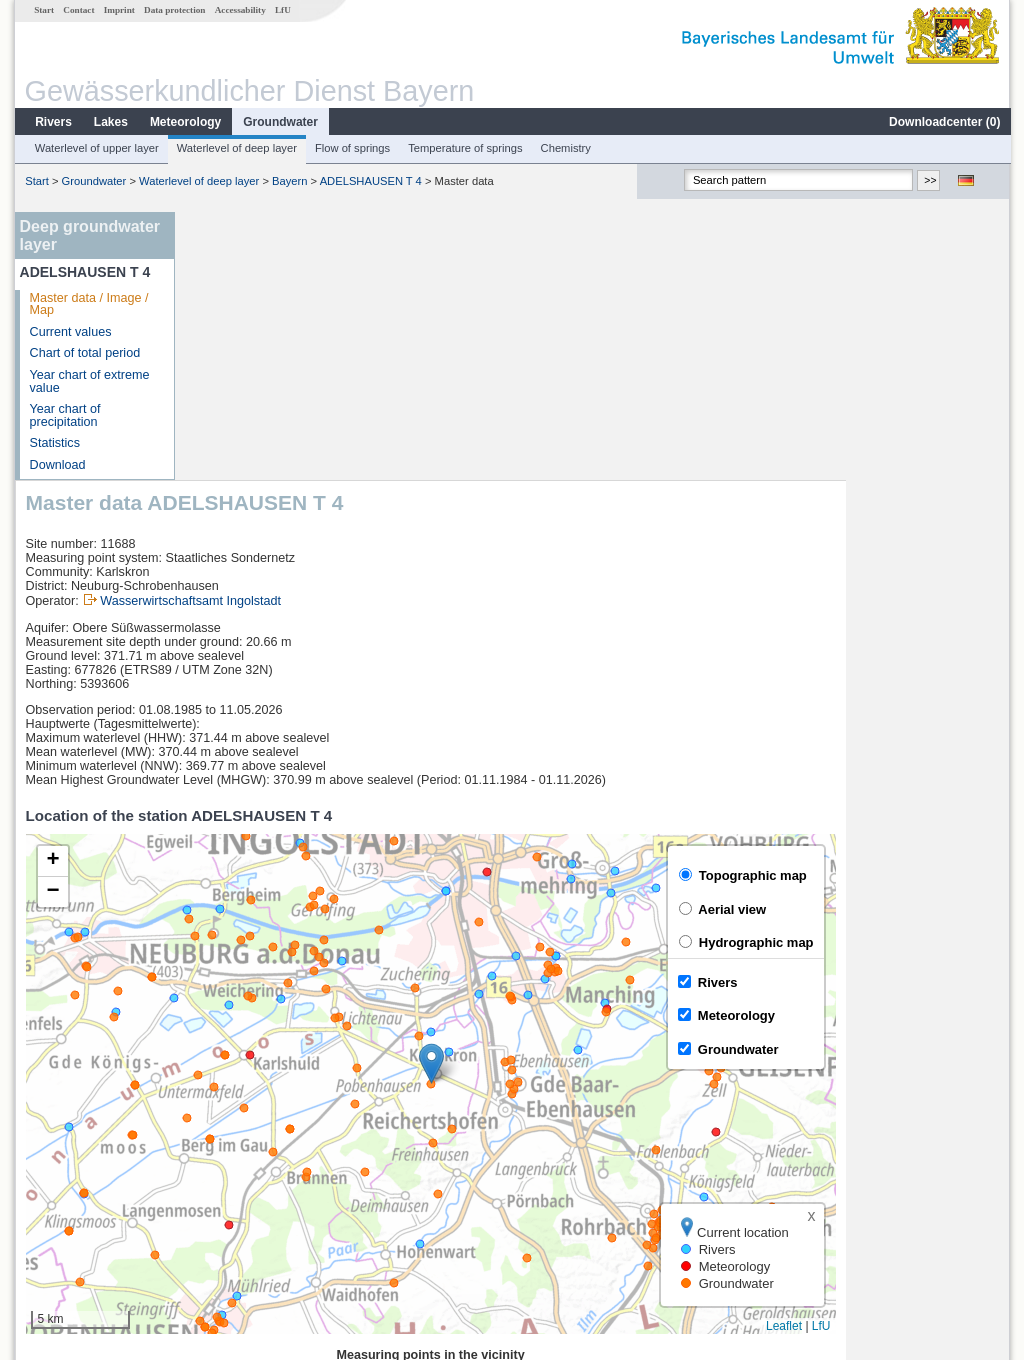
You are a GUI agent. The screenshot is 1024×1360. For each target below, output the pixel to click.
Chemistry (565, 148)
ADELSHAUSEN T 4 (370, 181)
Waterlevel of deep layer (236, 148)
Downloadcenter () (943, 122)
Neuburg (227, 1132)
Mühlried (227, 1176)
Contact (77, 10)
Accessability (239, 10)
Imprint (118, 10)
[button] (595, 795)
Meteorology (184, 122)
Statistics (54, 443)
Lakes (110, 122)
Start (43, 10)
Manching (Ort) (245, 1198)
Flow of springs (351, 148)
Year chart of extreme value (89, 381)
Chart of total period (84, 353)
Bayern (288, 181)
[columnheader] (289, 1110)
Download (57, 465)
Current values (70, 332)
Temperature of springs (464, 148)
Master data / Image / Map (88, 304)
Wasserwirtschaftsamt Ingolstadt (354, 333)
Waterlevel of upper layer (96, 148)
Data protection (173, 10)
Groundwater (279, 122)
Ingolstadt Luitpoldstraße (272, 1154)
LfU (282, 10)
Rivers (52, 122)
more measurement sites (284, 1220)
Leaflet (948, 1058)
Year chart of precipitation (64, 415)
